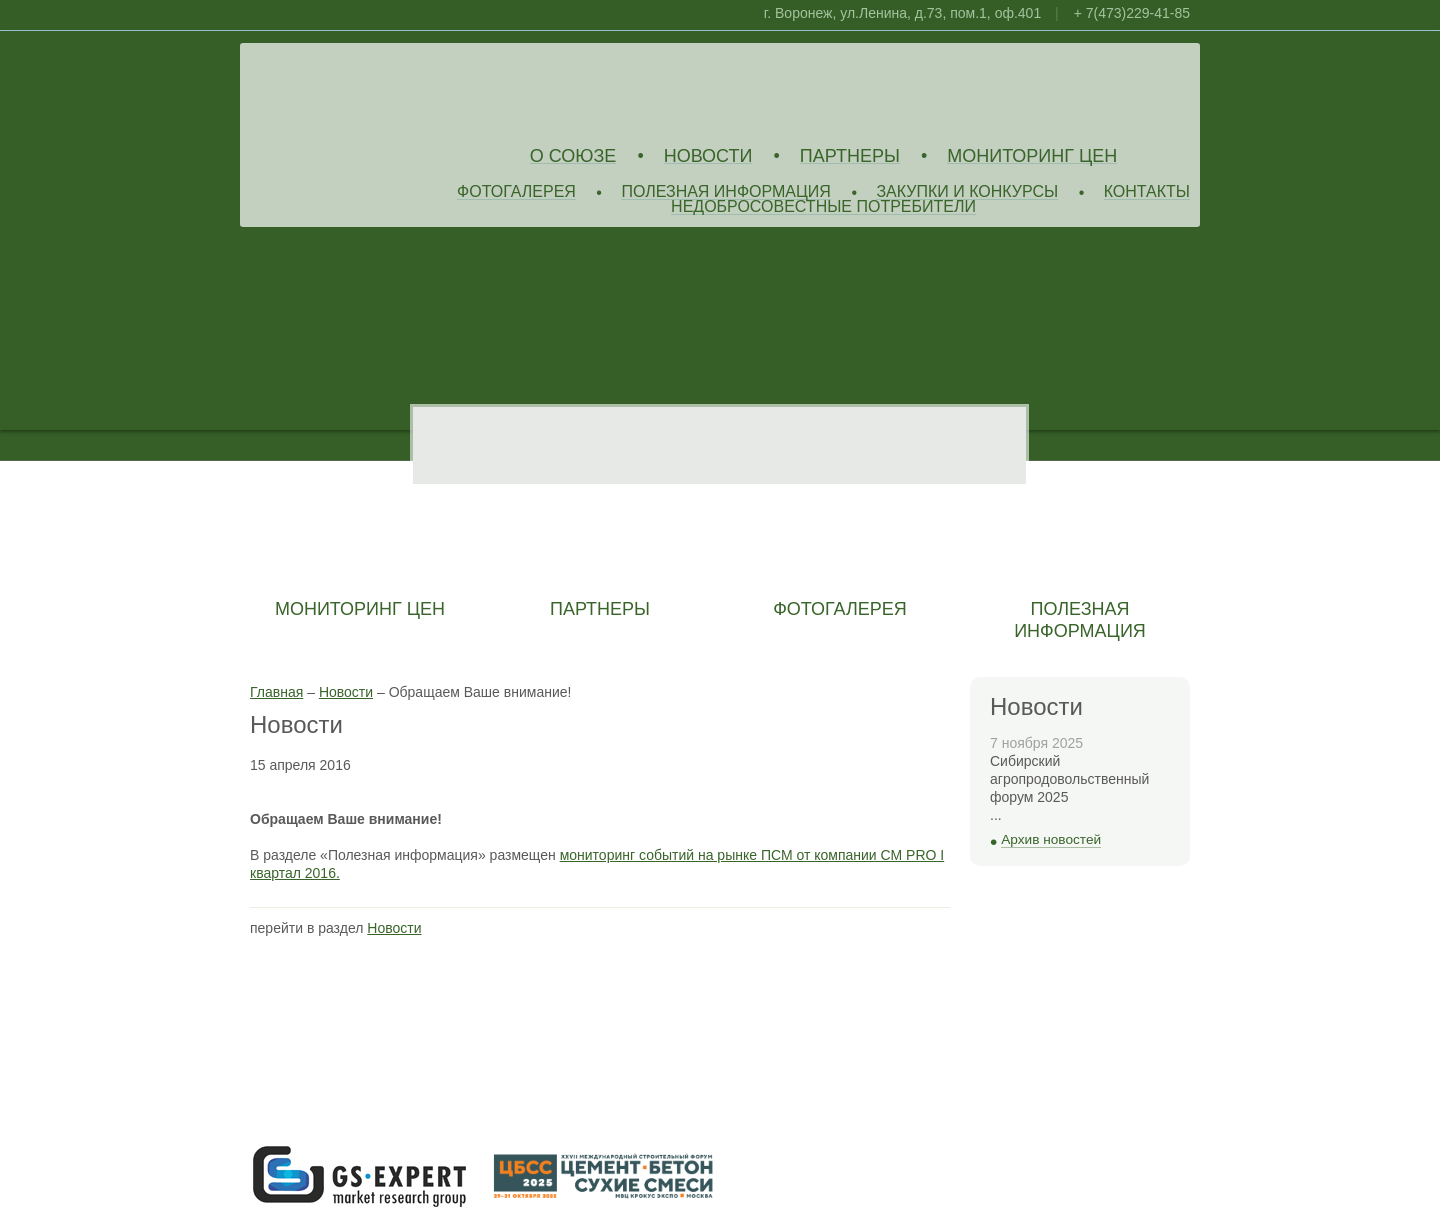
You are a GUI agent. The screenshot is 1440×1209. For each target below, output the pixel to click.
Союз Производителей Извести (395, 91)
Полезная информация (726, 192)
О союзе (573, 156)
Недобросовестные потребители (823, 207)
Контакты (1147, 192)
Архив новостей (1051, 839)
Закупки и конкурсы (967, 192)
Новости (708, 156)
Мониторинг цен (1032, 156)
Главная (276, 692)
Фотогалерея (516, 192)
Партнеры (850, 156)
